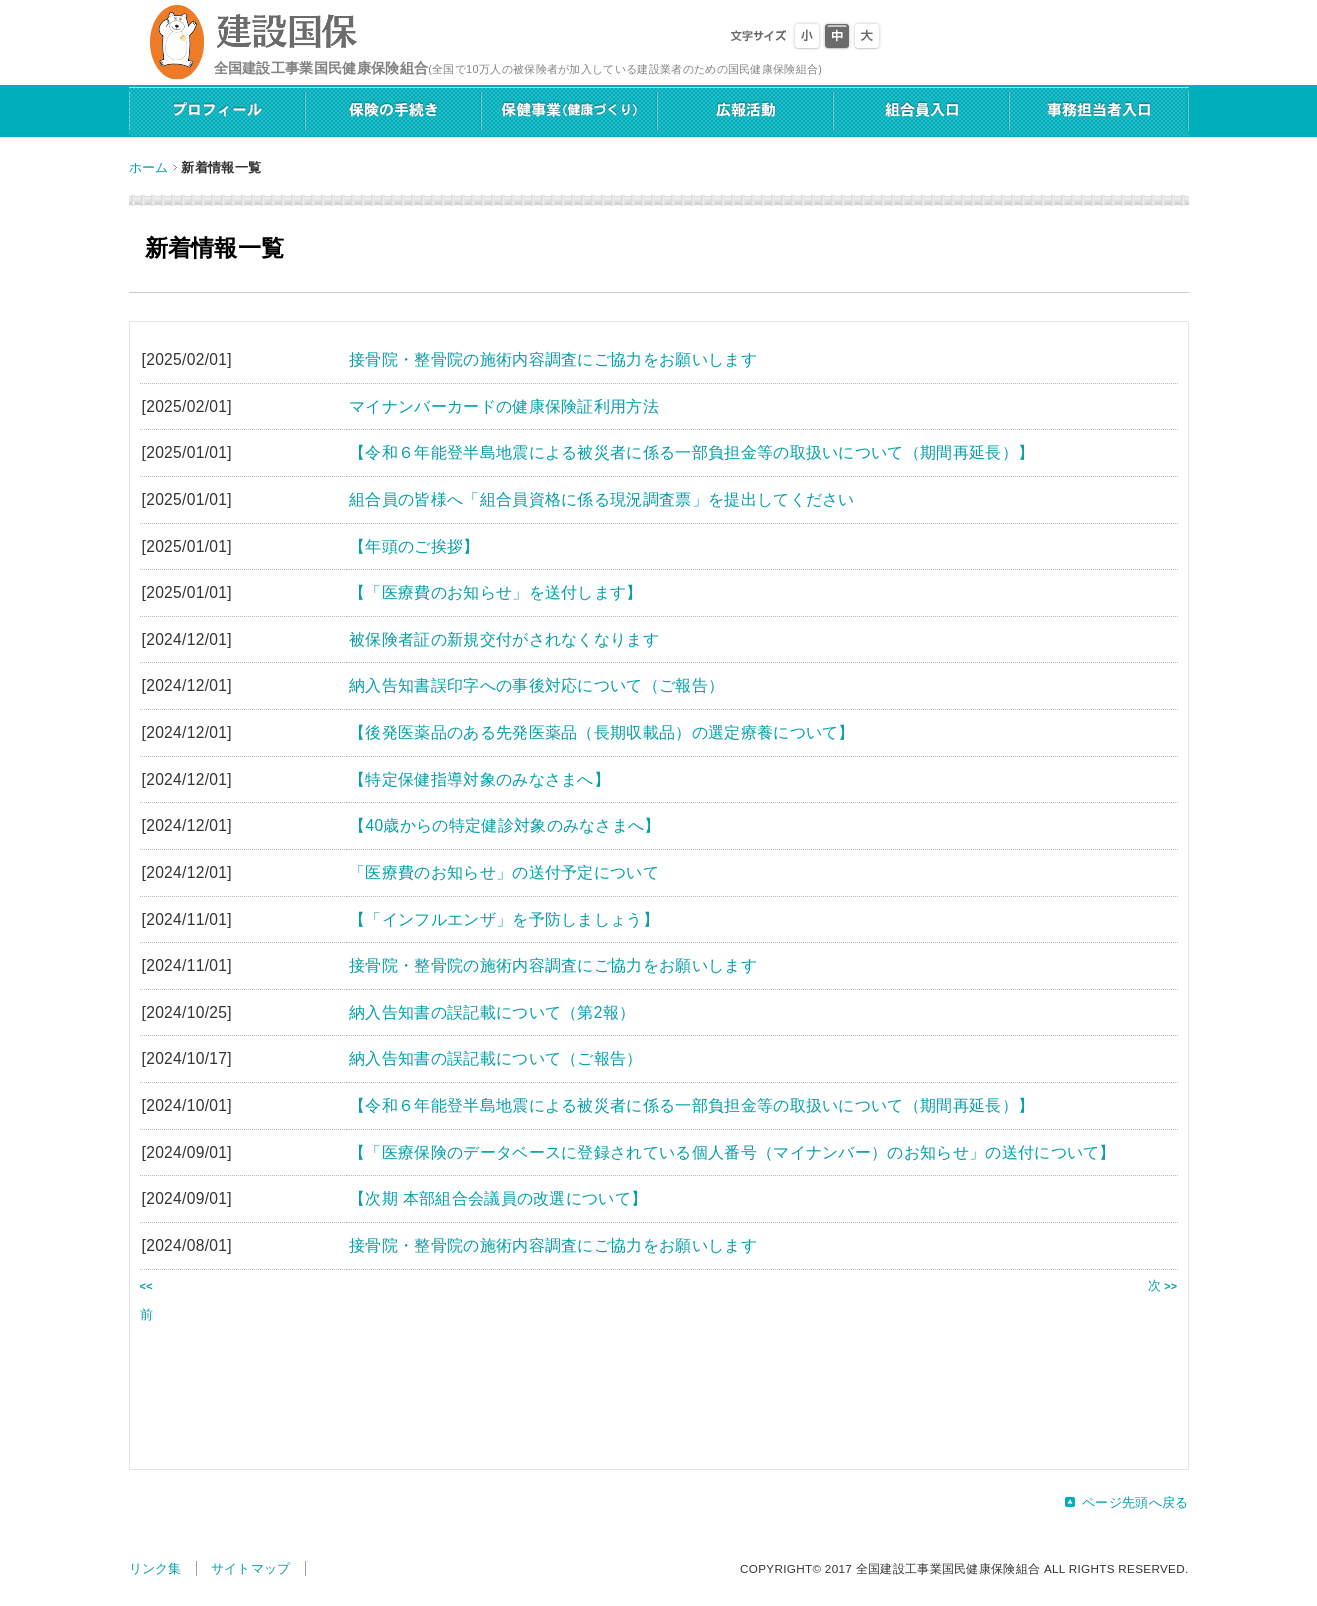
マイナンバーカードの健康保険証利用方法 (504, 406)
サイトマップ (251, 1568)
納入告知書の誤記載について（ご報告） (496, 1058)
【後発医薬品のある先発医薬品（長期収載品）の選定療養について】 (602, 732)
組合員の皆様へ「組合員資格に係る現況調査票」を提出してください (602, 499)
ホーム (149, 167)
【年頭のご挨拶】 (414, 546)
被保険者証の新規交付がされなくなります (504, 639)
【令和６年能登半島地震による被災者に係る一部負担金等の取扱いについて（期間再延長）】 (691, 452)
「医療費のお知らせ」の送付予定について (504, 872)
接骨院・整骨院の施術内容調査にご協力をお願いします (553, 359)
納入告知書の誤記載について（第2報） (492, 1012)
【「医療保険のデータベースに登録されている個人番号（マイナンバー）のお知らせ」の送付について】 (732, 1152)
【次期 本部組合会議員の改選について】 (498, 1198)
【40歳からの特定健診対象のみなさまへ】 (505, 825)
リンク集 (155, 1568)
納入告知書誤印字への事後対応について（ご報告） (536, 685)
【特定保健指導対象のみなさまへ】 (479, 779)
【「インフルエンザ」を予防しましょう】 (504, 919)
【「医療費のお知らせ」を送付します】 (496, 592)
